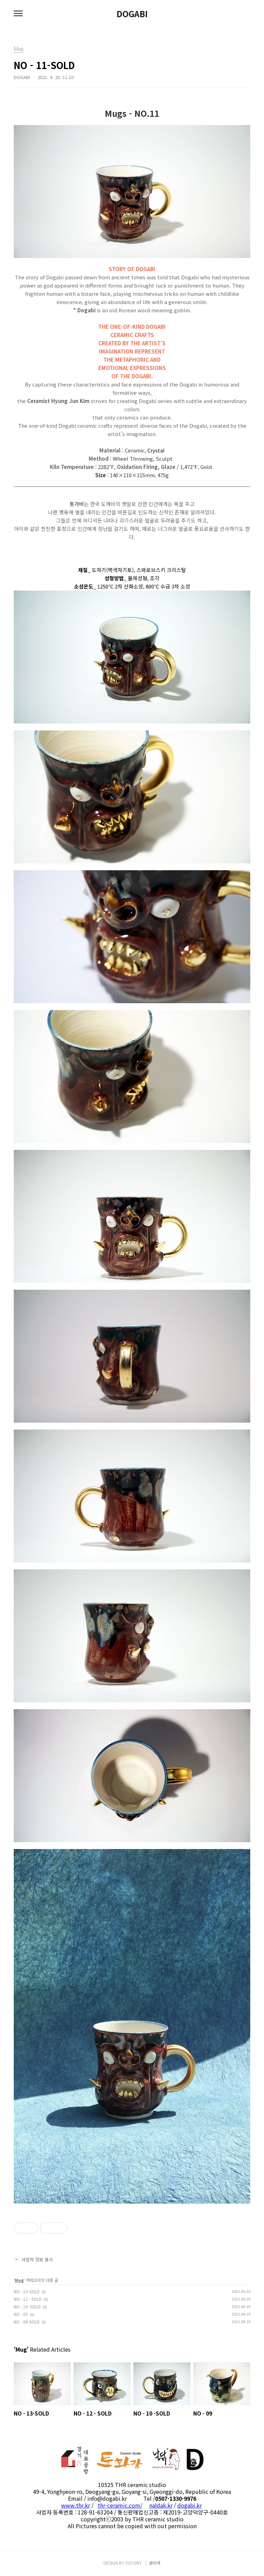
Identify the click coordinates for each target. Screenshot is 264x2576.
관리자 (155, 2563)
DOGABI (132, 14)
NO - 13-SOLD (27, 2291)
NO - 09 (21, 2314)
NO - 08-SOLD (27, 2322)
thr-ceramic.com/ (120, 2505)
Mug (19, 2280)
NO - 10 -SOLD (27, 2306)
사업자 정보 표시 (33, 2259)
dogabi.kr (189, 2505)
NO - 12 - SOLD (28, 2299)
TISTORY (133, 2563)
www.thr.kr (75, 2505)
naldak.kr (161, 2505)
